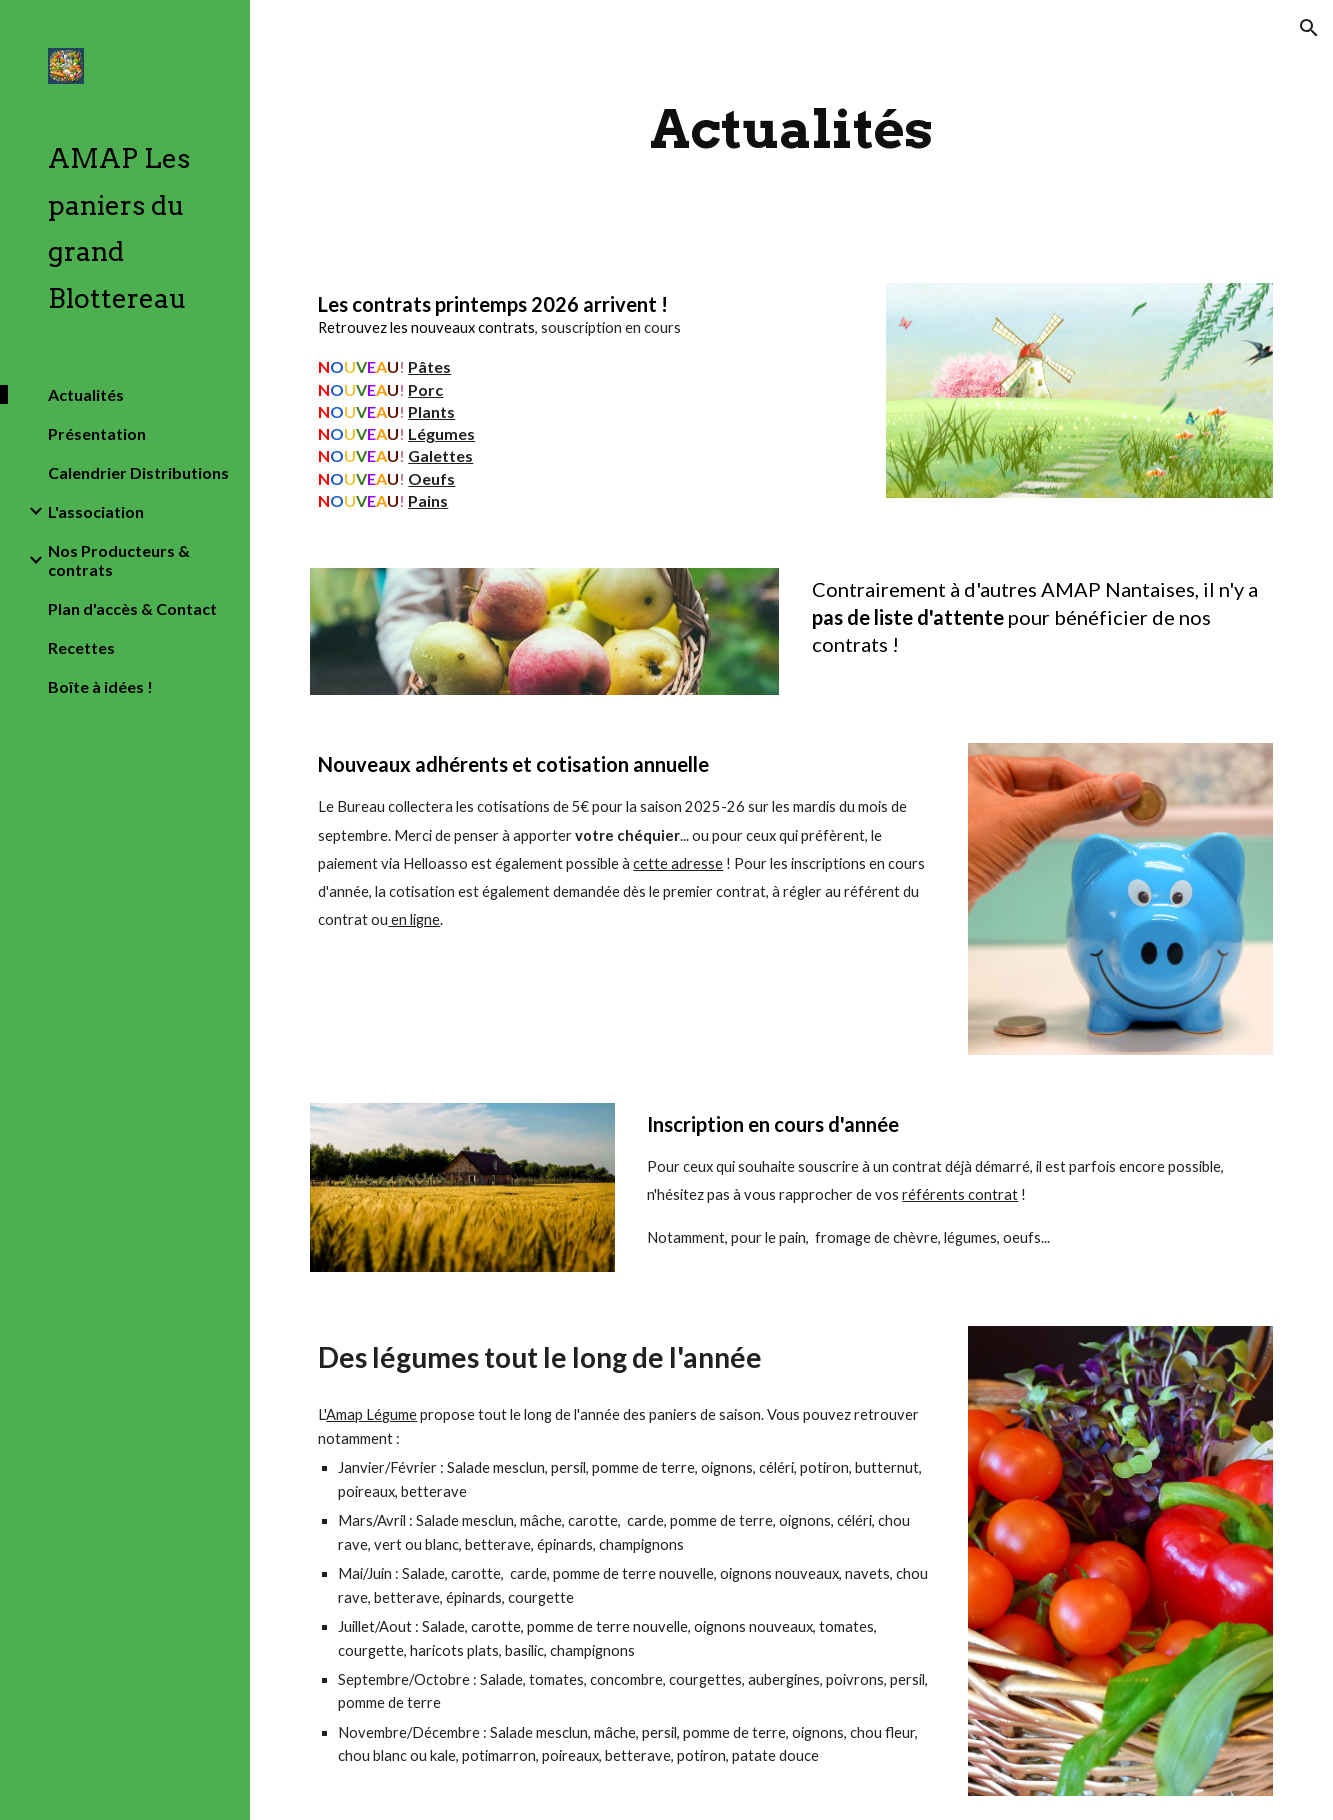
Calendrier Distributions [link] (138, 472)
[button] (1309, 28)
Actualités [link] (86, 394)
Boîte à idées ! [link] (100, 686)
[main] (791, 129)
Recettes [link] (81, 647)
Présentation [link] (97, 433)
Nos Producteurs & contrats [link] (119, 560)
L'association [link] (96, 511)
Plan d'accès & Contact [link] (132, 608)
